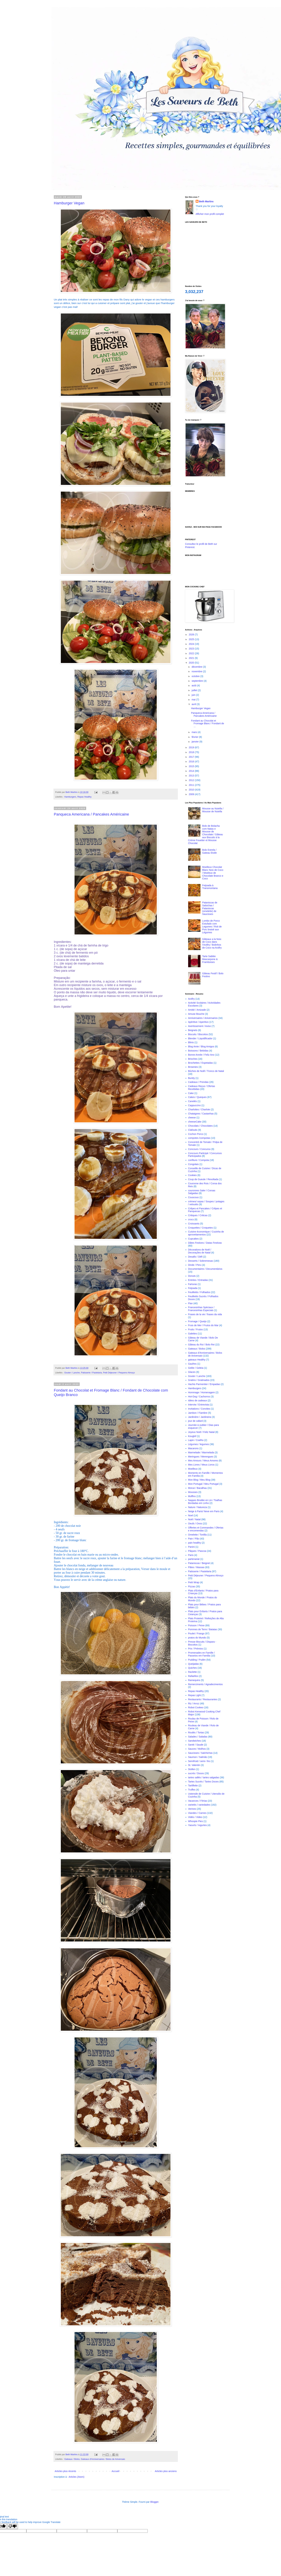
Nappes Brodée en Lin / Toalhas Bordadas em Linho (205, 1501)
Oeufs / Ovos (195, 1523)
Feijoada (192, 1288)
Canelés (192, 1101)
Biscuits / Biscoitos (198, 1034)
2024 (192, 644)
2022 (192, 653)
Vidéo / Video (195, 1817)
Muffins (192, 1496)
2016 (192, 761)
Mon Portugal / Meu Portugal (203, 1483)
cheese (192, 1117)
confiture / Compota (198, 1160)
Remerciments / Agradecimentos (205, 1684)
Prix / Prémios (195, 1648)
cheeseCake (194, 1121)
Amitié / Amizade (197, 1009)
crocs (191, 1219)
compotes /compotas (199, 1138)
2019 (192, 747)
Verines (192, 1808)
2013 (192, 775)
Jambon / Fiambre (197, 1412)
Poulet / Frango (196, 1633)
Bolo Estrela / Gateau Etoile (209, 851)
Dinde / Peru (194, 1265)
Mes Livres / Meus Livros (201, 1464)
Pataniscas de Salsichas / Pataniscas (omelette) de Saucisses (209, 908)
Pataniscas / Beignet (199, 1563)
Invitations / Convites (199, 1408)
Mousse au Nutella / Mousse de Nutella (212, 810)
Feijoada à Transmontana (210, 887)
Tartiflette (193, 1785)
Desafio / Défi (195, 1256)
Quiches (192, 1667)
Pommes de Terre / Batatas (202, 1629)
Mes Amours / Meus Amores (203, 1460)
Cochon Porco (195, 1134)
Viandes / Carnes (197, 1813)
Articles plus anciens (166, 2471)
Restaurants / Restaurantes (202, 1699)
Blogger (154, 2502)
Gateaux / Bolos (72, 2459)
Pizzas (191, 1586)
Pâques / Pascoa (197, 1551)
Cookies (192, 1175)
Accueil (115, 2471)
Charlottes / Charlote (199, 1109)
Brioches (192, 1058)
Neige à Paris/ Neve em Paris (204, 1511)
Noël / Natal (194, 1519)
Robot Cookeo (196, 1707)
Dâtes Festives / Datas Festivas (205, 1242)
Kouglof (192, 1436)
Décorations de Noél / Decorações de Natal (199, 1251)
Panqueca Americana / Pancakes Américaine (91, 814)
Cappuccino (194, 1105)
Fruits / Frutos (195, 1329)
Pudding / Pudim (197, 1659)
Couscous (193, 1197)
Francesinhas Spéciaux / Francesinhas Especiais (201, 1309)
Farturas (192, 1284)
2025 (192, 639)
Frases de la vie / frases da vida (205, 1314)
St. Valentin (194, 1765)
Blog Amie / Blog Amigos (201, 1046)
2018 (192, 752)
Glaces (192, 1372)
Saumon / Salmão (197, 1757)
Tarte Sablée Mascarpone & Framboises (210, 959)
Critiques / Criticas (198, 1215)
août (194, 685)
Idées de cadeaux (197, 1400)
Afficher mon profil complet (210, 214)
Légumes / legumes (198, 1444)
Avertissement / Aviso (199, 1026)
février (195, 737)
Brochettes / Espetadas (200, 1062)
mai (194, 699)
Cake (191, 1093)
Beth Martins (206, 201)
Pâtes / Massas (196, 1567)
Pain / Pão (193, 1538)
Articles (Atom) (76, 2476)
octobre (196, 676)
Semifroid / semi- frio (199, 1761)
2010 (192, 789)
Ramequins (194, 1680)
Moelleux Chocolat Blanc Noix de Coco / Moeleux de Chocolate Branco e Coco (212, 873)
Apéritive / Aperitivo (198, 1022)
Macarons (193, 1448)
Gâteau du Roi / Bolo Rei (201, 1344)
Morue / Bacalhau (197, 1488)
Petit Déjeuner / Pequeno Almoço (119, 1372)
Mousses (193, 1492)
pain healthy (194, 1542)
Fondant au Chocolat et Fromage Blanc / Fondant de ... (207, 723)
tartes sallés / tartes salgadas (203, 1777)
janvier (195, 741)
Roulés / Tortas (196, 1732)
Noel (190, 1515)
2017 (192, 756)
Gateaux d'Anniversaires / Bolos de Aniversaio (103, 2459)
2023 (192, 648)
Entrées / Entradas (198, 1280)
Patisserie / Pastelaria (91, 1372)
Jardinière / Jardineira (199, 1417)
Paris (191, 1555)
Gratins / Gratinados (199, 1380)
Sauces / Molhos (197, 1748)
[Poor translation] (12, 2526)
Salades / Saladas (197, 1736)
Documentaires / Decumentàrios (205, 1268)
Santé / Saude (195, 1744)
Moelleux (193, 1468)
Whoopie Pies (195, 1821)
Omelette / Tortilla (197, 1534)
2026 (192, 634)
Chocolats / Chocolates (200, 1125)
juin (194, 695)
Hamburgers (70, 797)
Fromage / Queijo (197, 1321)
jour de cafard (195, 1421)
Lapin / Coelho (196, 1440)
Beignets (192, 1030)
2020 (192, 662)
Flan (190, 1303)
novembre (197, 671)
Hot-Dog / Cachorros (199, 1396)
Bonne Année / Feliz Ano (201, 1054)
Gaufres (192, 1363)
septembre (198, 680)
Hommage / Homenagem (201, 1392)
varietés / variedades (199, 1804)
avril (194, 704)
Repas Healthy (84, 797)
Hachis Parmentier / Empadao (204, 1384)
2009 (192, 794)
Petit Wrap (193, 1582)
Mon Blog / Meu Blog (199, 1479)
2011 (192, 785)
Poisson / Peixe (196, 1625)
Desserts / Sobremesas (200, 1260)
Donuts (192, 1276)
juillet (195, 690)
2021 (192, 658)
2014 (192, 771)
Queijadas (193, 1663)
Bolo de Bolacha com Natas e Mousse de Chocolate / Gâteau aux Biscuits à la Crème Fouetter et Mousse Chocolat (205, 834)
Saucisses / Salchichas (200, 1753)
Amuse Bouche (196, 1014)
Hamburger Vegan (69, 203)
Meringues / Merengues (200, 1456)
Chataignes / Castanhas (201, 1113)
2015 (192, 766)
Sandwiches (194, 1740)
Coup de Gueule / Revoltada (203, 1179)
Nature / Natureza (197, 1507)
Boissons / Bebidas (198, 1050)
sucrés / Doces (196, 1773)
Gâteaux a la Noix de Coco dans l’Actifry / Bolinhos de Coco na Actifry (212, 943)
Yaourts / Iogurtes (197, 1825)
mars (195, 732)
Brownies (193, 1067)
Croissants (193, 1223)
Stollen (192, 1769)
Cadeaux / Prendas (198, 1082)
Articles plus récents (65, 2471)
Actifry (191, 998)
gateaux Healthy (196, 1359)
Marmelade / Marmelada (201, 1452)
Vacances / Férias (197, 1800)
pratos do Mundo (197, 1637)
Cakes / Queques (197, 1097)
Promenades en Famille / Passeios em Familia (201, 1654)
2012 (192, 780)
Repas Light (194, 1695)
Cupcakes (193, 1238)
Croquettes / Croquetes (200, 1227)
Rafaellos (193, 1676)
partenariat (194, 1559)
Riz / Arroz (193, 1703)
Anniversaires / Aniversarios (203, 1018)
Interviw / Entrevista (198, 1404)
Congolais (193, 1164)
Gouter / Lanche (72, 1372)
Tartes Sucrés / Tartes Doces (203, 1781)
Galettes (192, 1333)
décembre (197, 666)
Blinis (191, 1042)
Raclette (192, 1672)
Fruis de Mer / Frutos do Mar (203, 1325)
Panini (191, 1546)
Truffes (192, 1789)
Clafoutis (192, 1130)
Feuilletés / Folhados (199, 1292)
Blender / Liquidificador (200, 1038)
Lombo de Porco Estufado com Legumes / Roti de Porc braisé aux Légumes (212, 926)
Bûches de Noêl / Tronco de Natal (206, 1071)
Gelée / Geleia (196, 1367)
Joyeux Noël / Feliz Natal (201, 1432)
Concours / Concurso (199, 1149)
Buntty (191, 1078)
